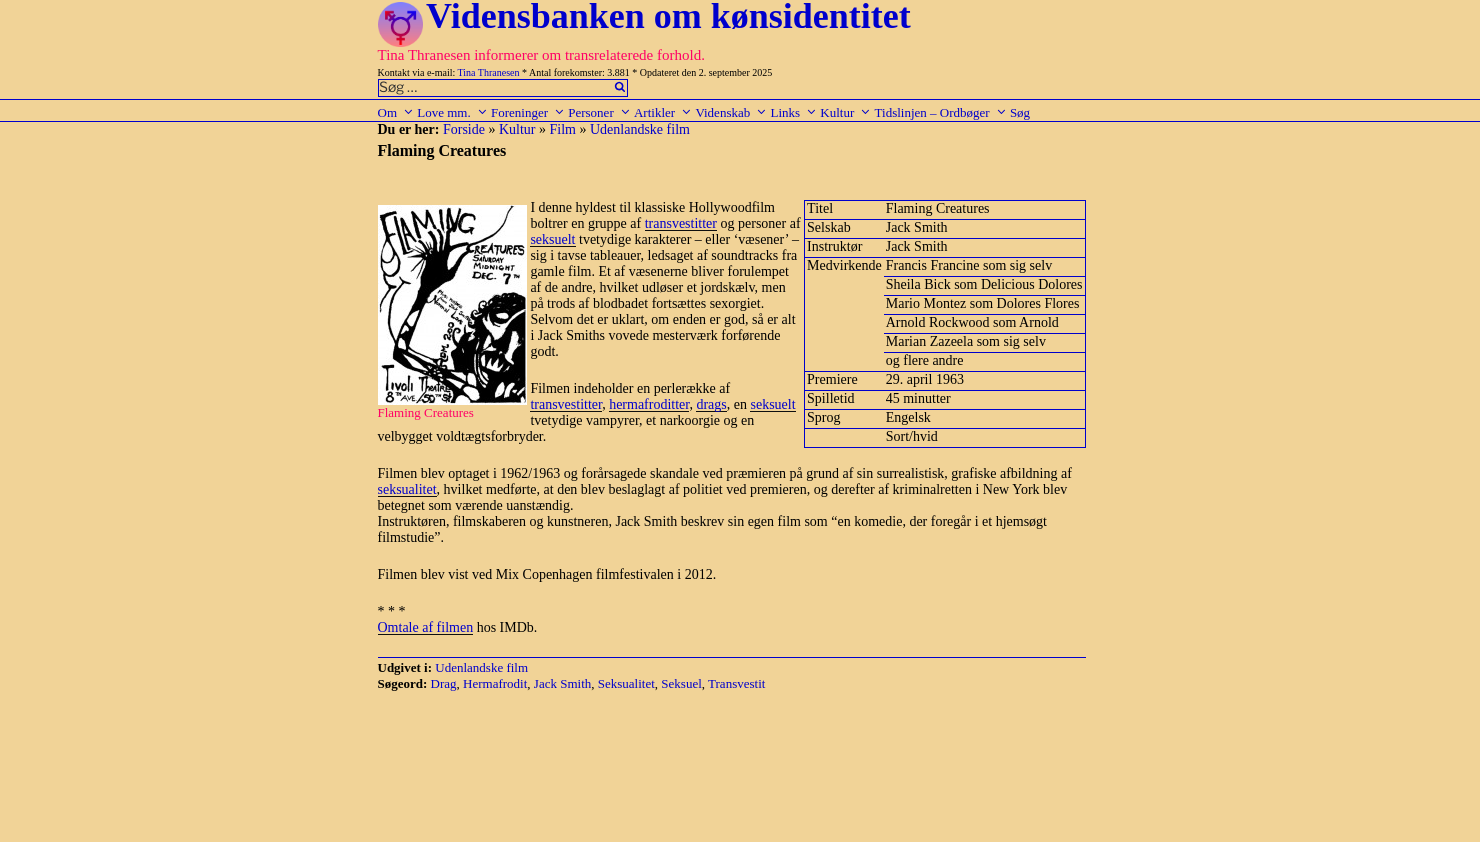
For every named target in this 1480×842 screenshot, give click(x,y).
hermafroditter (649, 404)
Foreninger (528, 112)
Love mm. (452, 112)
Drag (444, 683)
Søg (1020, 112)
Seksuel (681, 683)
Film (563, 129)
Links (793, 112)
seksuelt (552, 239)
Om (396, 112)
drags (711, 404)
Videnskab (731, 112)
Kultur (845, 112)
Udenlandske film (640, 129)
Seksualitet (626, 683)
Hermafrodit (495, 683)
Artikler (663, 112)
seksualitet (407, 489)
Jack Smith (562, 683)
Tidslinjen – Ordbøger (941, 112)
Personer (599, 112)
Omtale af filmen (426, 627)
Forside (464, 129)
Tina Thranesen (489, 72)
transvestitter (681, 223)
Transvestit (736, 683)
